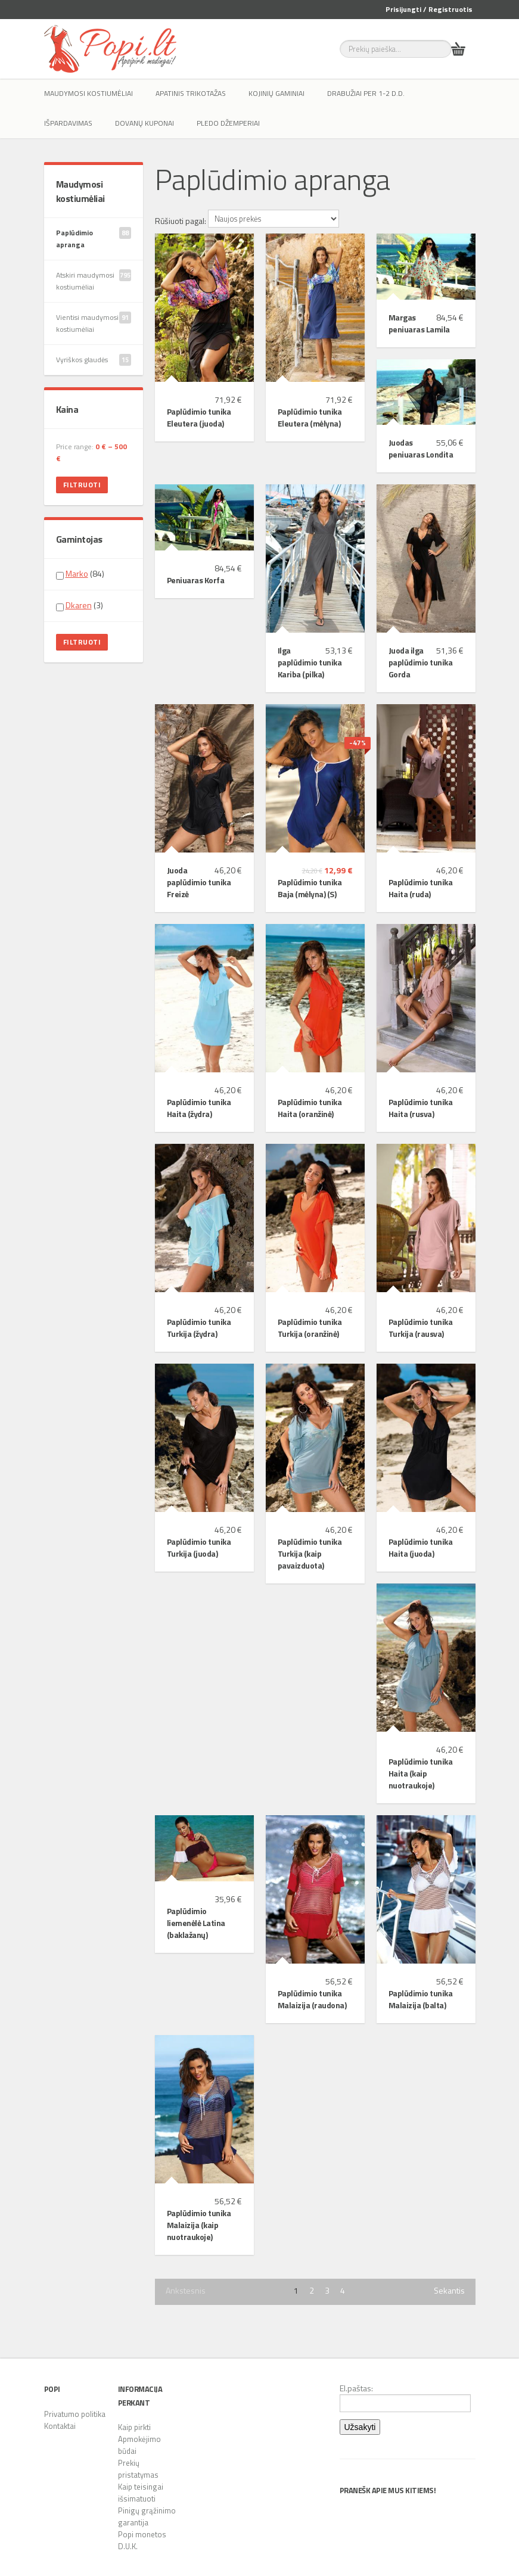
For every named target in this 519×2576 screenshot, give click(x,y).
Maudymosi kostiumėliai (88, 93)
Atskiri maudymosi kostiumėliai (93, 281)
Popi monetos (142, 2534)
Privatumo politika (74, 2414)
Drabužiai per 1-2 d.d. (366, 93)
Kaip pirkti (134, 2427)
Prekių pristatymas (138, 2469)
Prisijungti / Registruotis (429, 9)
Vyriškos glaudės (93, 360)
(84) (80, 574)
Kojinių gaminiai (276, 93)
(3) (79, 605)
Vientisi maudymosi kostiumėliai (93, 323)
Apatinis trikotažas (191, 93)
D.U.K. (128, 2546)
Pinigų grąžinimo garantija (147, 2516)
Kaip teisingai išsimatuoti (140, 2493)
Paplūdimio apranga (93, 238)
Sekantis (449, 2291)
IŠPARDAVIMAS (68, 123)
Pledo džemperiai (228, 123)
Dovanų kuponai (144, 123)
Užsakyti (360, 2427)
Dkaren (79, 605)
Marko (77, 573)
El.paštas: (405, 2397)
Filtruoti (82, 484)
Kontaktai (60, 2426)
